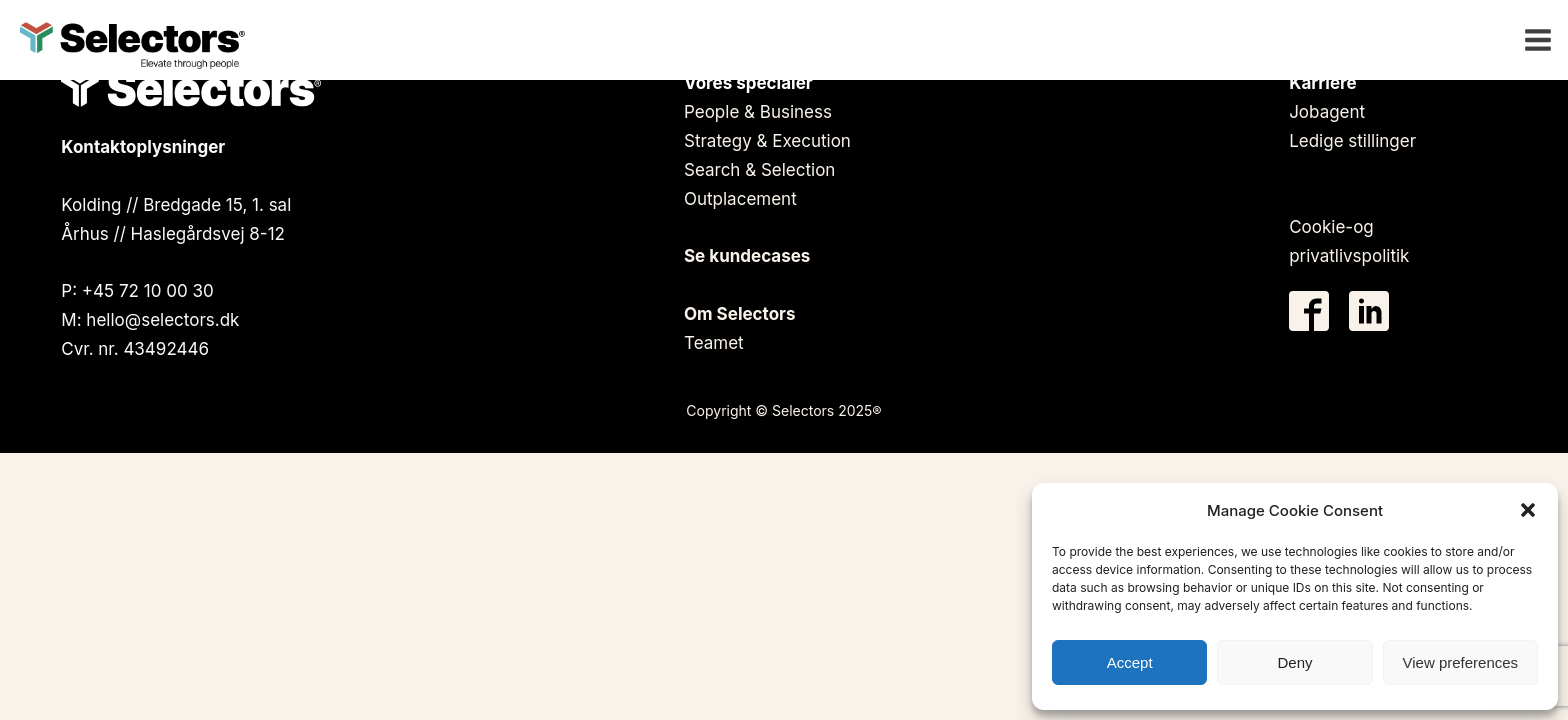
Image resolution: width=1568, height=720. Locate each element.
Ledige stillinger (1352, 141)
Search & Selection (759, 170)
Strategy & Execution (767, 141)
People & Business (758, 112)
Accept (1130, 662)
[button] (1528, 510)
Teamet (714, 343)
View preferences (1461, 662)
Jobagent (1327, 112)
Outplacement (740, 199)
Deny (1294, 662)
